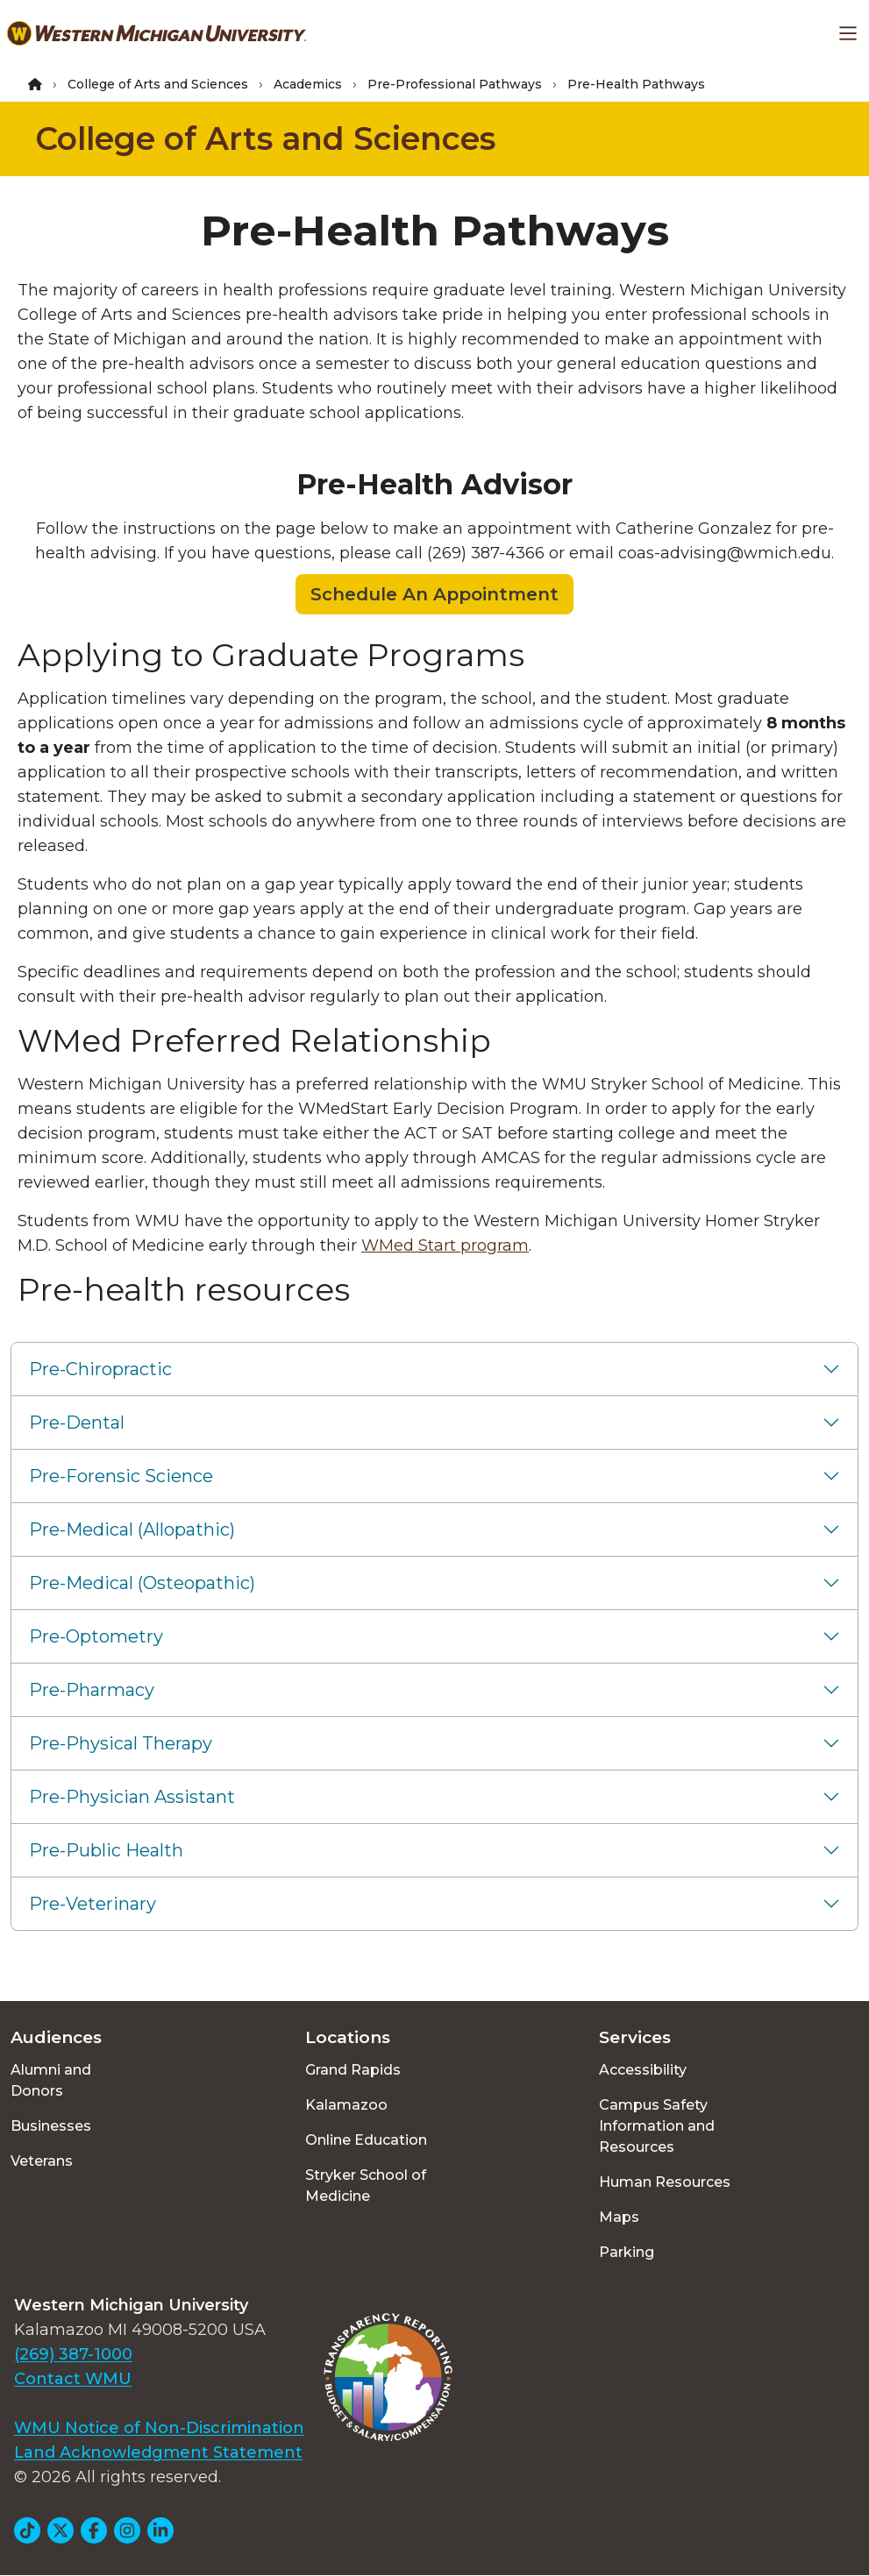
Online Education (366, 2140)
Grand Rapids (353, 2070)
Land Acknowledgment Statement (158, 2452)
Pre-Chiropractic (100, 1369)
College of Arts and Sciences (158, 84)
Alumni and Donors (51, 2080)
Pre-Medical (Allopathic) (132, 1529)
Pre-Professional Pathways (454, 84)
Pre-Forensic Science (121, 1476)
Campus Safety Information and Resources (657, 2126)
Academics (308, 84)
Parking (626, 2252)
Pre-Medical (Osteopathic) (142, 1582)
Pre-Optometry (96, 1636)
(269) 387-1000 (73, 2354)
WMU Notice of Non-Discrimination (159, 2428)
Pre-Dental (77, 1422)
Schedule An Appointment (434, 594)
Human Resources (664, 2182)
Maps (619, 2217)
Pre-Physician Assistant (132, 1796)
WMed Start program (445, 1245)
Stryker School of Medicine (365, 2185)
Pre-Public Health (106, 1850)
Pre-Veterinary (92, 1903)
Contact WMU (73, 2378)
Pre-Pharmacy (91, 1689)
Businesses (51, 2126)
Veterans (42, 2161)
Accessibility (643, 2070)
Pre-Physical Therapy (120, 1743)
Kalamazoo (346, 2105)
